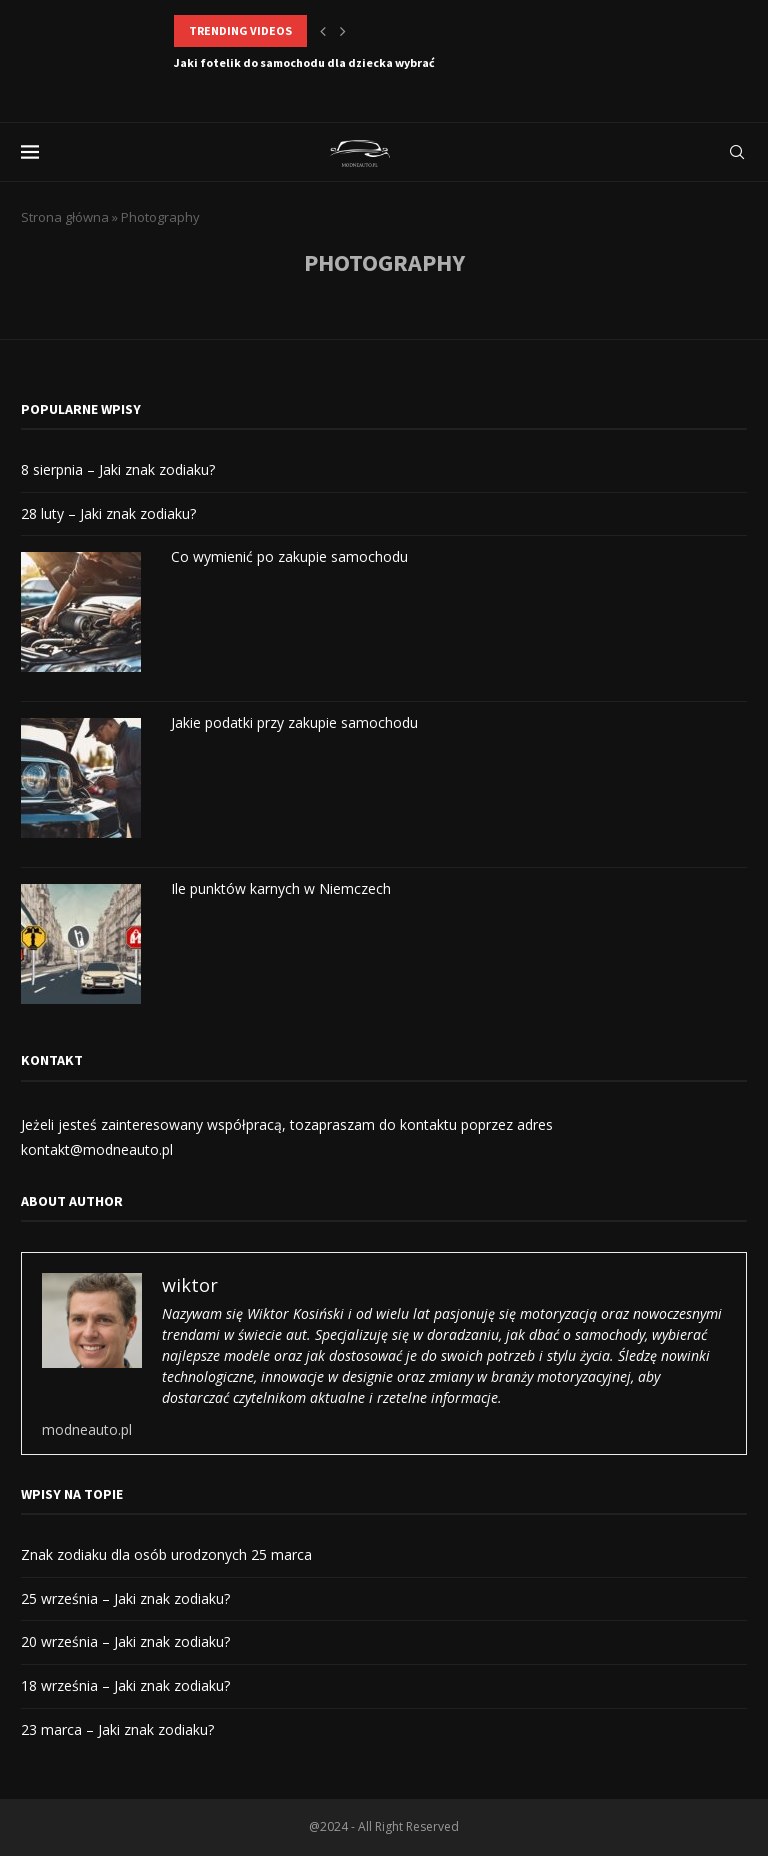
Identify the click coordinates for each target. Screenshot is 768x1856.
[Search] (737, 152)
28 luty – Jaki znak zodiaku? (108, 513)
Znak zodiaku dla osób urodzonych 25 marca (166, 1554)
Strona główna (65, 217)
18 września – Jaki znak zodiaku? (125, 1685)
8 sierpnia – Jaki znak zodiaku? (118, 469)
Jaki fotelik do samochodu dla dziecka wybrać (304, 62)
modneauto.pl (87, 1429)
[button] (323, 31)
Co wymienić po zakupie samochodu (289, 556)
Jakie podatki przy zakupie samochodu (294, 722)
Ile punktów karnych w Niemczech (281, 888)
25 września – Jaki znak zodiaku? (125, 1598)
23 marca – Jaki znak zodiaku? (117, 1729)
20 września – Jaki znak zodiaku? (125, 1641)
